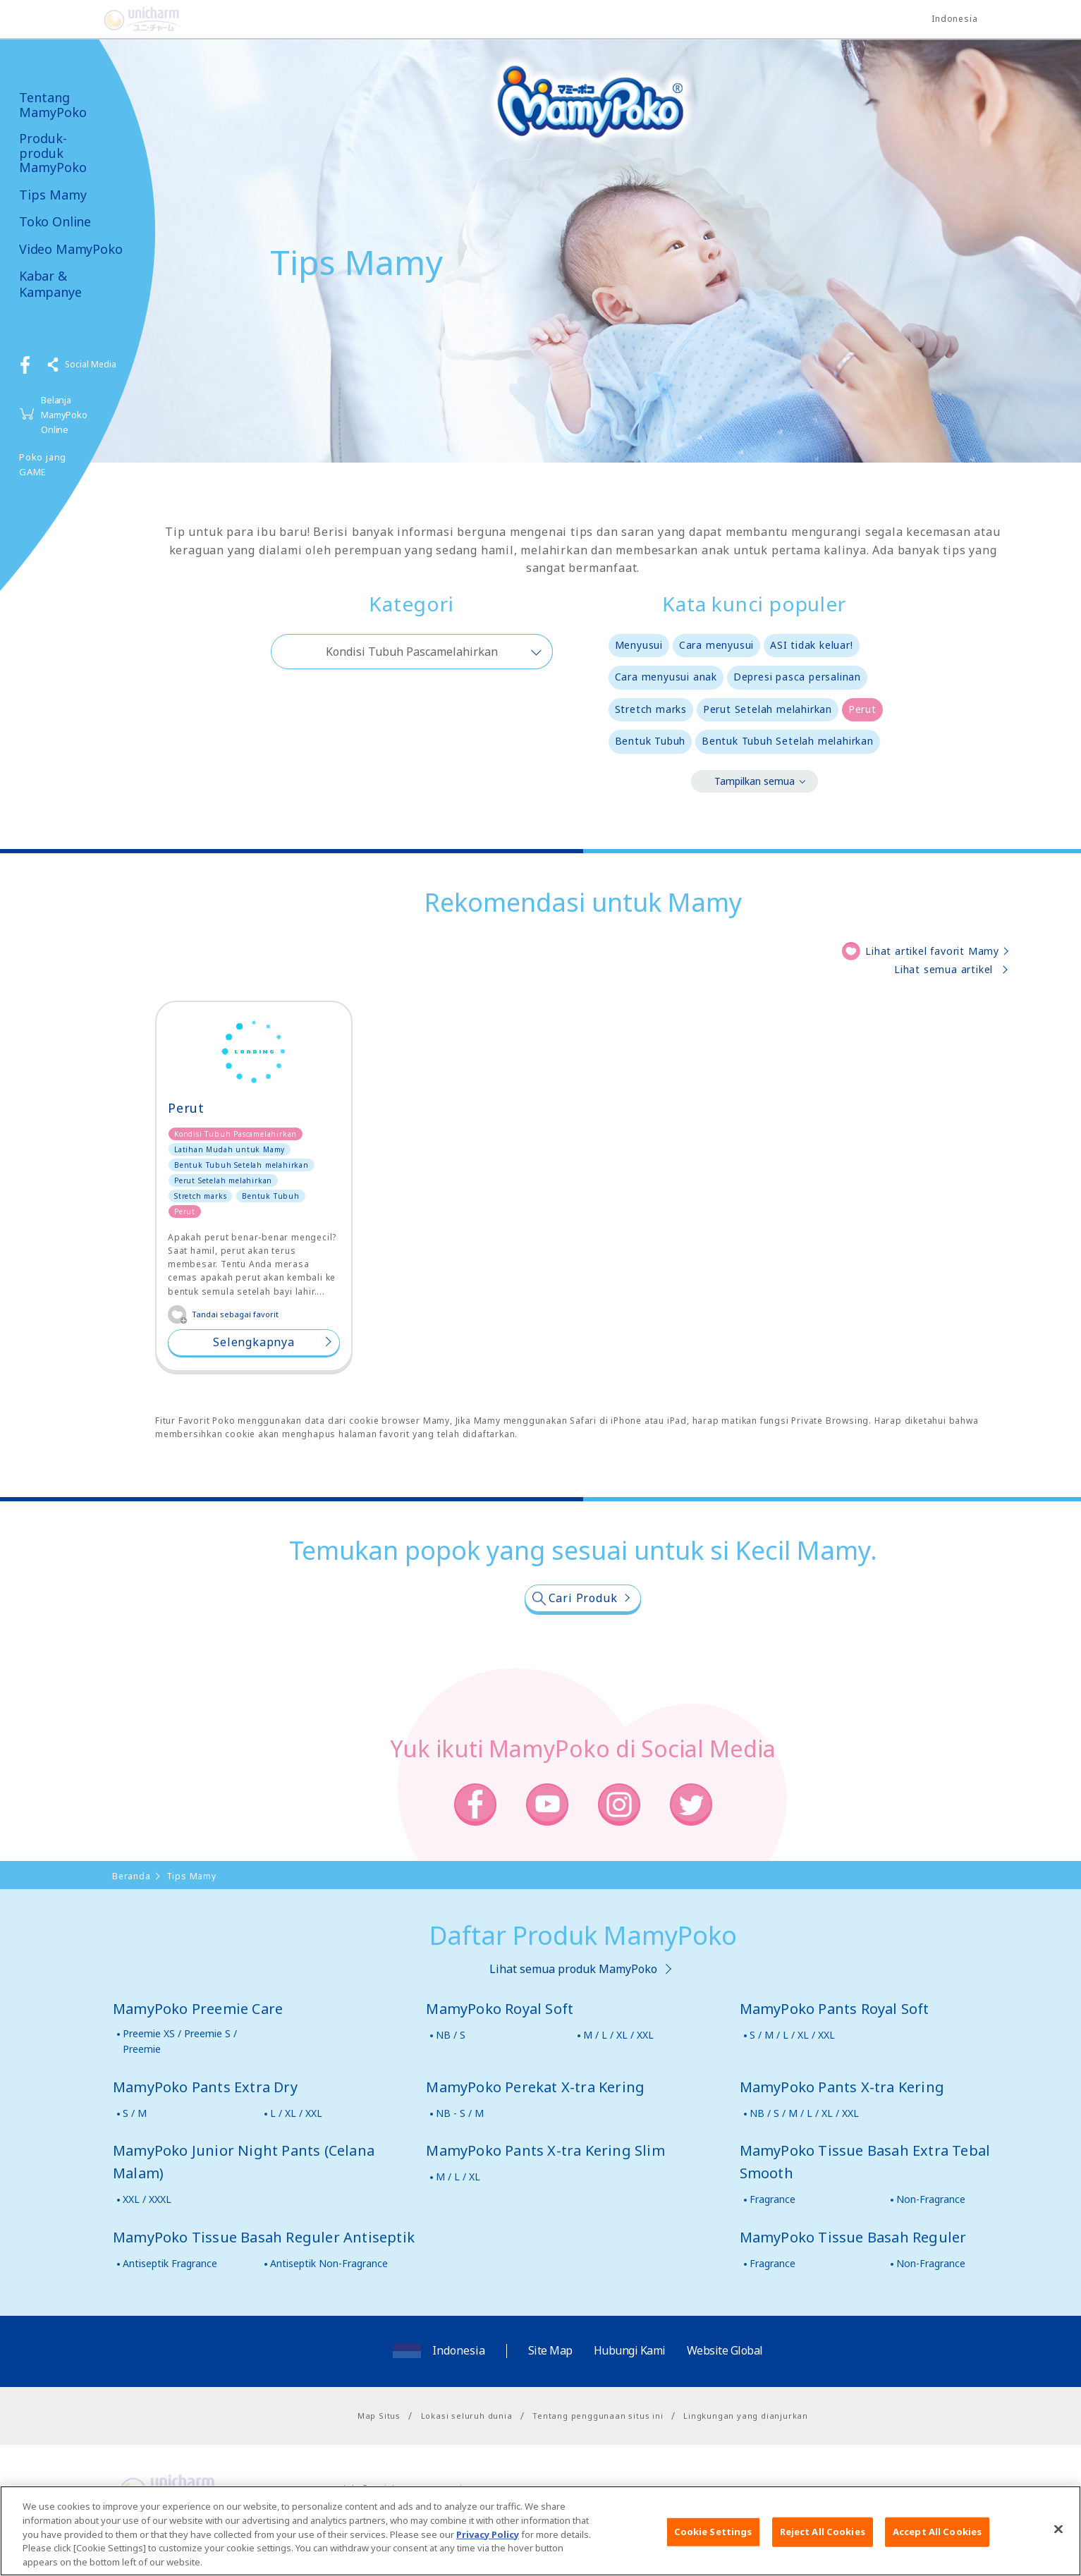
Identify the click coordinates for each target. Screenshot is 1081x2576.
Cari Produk (583, 1598)
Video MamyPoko (70, 249)
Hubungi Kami (630, 2350)
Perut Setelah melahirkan (767, 709)
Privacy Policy (487, 2543)
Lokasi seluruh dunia (467, 2415)
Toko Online (55, 222)
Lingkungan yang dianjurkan (745, 2415)
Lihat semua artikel (943, 969)
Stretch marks (651, 709)
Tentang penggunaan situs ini (597, 2415)
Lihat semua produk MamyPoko (573, 1969)
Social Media (90, 364)
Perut (862, 709)
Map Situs (379, 2415)
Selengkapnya (254, 1342)
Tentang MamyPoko (53, 104)
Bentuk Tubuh (650, 740)
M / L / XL (458, 2176)
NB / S (450, 2034)
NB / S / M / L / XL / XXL (804, 2113)
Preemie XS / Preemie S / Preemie (180, 2041)
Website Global (725, 2350)
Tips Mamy (53, 195)
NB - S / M (460, 2113)
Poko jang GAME (42, 464)
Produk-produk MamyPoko (53, 153)
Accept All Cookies (937, 2540)
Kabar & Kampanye (50, 284)
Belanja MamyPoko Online (64, 414)
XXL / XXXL (147, 2199)
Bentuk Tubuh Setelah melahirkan (788, 740)
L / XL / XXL (296, 2113)
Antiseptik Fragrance (170, 2263)
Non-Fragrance (930, 2199)
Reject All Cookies (822, 2540)
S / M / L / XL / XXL (792, 2034)
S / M (135, 2113)
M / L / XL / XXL (618, 2034)
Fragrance (772, 2199)
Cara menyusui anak (666, 676)
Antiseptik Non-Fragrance (329, 2263)
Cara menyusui (716, 645)
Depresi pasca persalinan (797, 676)
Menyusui (639, 645)
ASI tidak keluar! (811, 645)
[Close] (1058, 2538)
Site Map (550, 2350)
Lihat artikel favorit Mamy (932, 951)
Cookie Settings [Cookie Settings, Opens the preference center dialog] (713, 2540)
